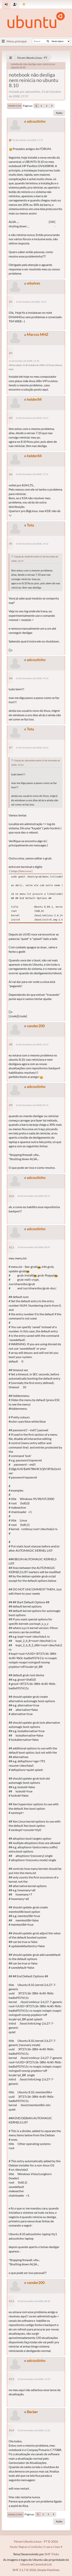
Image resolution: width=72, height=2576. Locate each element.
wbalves (33, 283)
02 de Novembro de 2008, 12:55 (34, 2379)
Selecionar (25, 871)
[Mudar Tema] (24, 4)
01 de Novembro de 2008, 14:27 (32, 418)
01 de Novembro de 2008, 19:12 (32, 543)
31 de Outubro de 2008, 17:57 (27, 140)
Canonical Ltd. (42, 2564)
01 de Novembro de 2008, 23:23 (32, 1044)
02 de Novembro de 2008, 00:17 (34, 1196)
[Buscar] (48, 41)
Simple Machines (48, 2570)
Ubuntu (25, 2564)
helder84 (34, 399)
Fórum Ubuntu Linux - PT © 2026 (36, 2541)
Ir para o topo (15, 2514)
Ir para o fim (14, 106)
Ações (59, 112)
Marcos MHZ (37, 334)
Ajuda (13, 2546)
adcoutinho (36, 121)
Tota (30, 525)
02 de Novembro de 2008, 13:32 (34, 2430)
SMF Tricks (52, 2554)
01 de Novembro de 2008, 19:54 (32, 678)
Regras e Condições (30, 2546)
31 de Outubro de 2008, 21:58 (24, 361)
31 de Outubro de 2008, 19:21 (31, 301)
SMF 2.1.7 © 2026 (24, 2570)
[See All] (10, 57)
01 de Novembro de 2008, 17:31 (32, 474)
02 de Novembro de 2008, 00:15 (32, 1105)
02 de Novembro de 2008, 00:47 (34, 1247)
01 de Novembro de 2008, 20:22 (32, 747)
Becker (32, 2412)
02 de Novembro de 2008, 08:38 (34, 2301)
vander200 (36, 1026)
